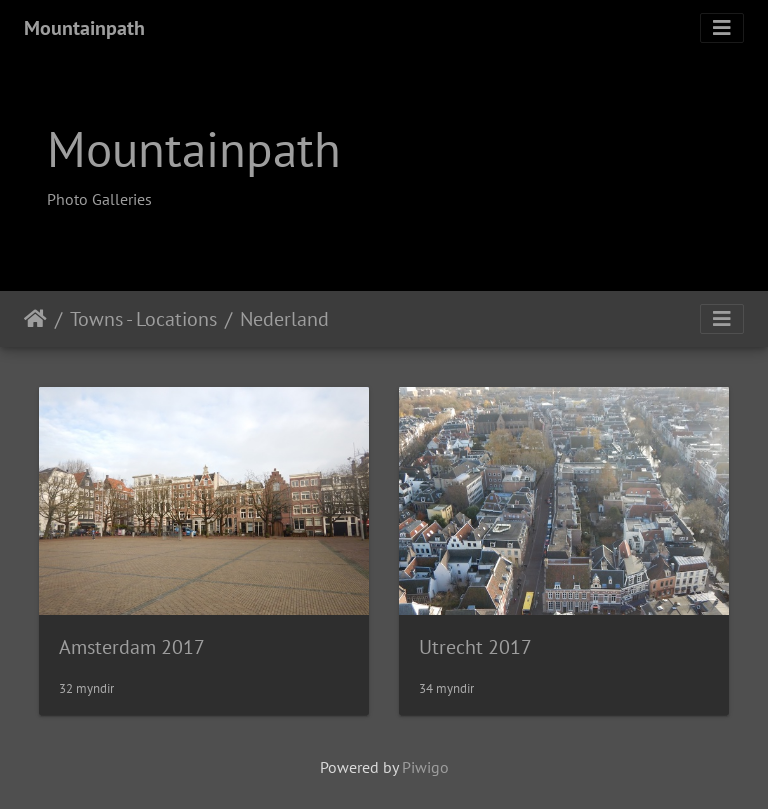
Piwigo (425, 767)
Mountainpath (84, 28)
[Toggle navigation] (722, 28)
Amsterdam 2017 (132, 647)
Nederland (284, 319)
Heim (35, 319)
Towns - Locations (143, 319)
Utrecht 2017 (475, 647)
